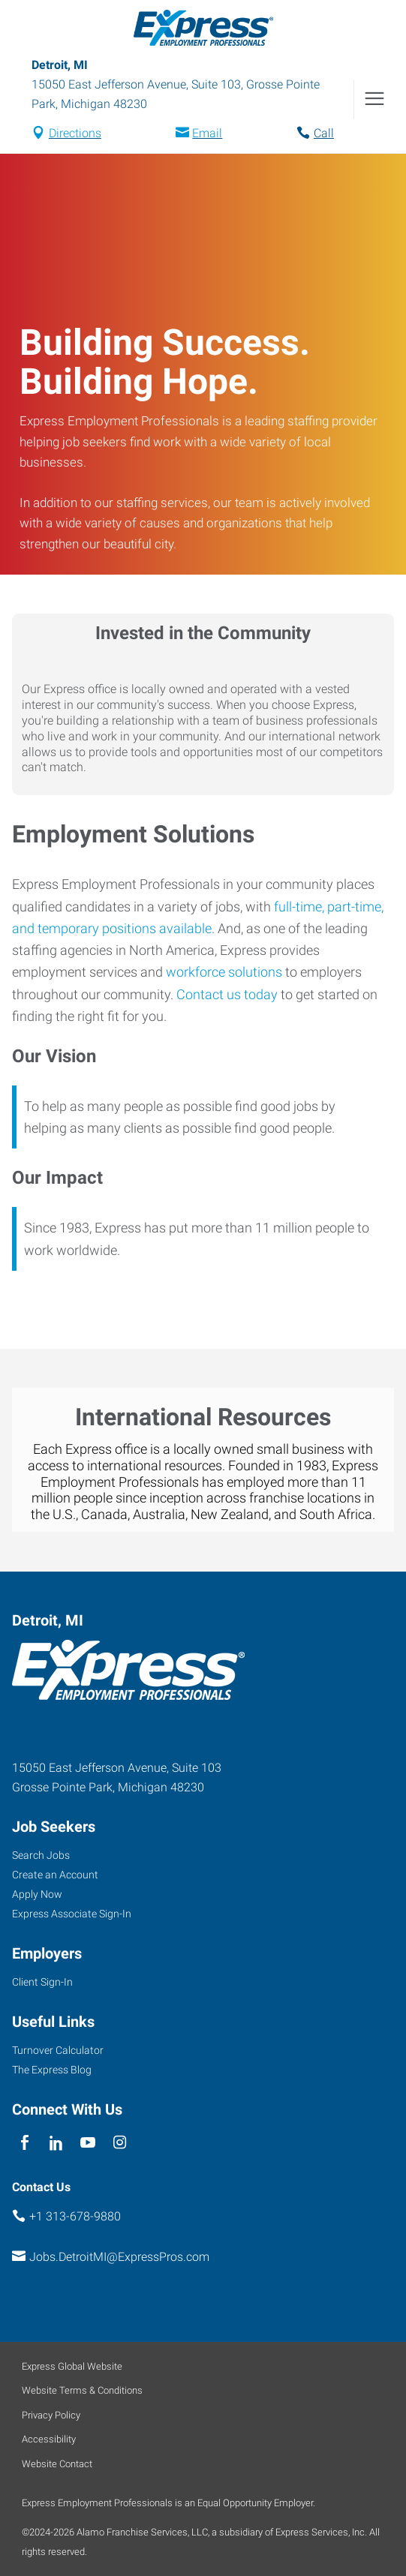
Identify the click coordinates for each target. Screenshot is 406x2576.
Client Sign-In (42, 1982)
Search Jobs (41, 1855)
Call (324, 133)
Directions (75, 133)
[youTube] (88, 2143)
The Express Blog (52, 2070)
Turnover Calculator (58, 2050)
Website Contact (57, 2463)
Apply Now (37, 1894)
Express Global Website (72, 2366)
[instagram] (119, 2143)
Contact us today (227, 994)
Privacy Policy (51, 2415)
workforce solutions (224, 972)
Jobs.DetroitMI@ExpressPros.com (119, 2257)
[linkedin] (56, 2143)
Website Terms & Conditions (82, 2390)
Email (207, 133)
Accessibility (49, 2439)
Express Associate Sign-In (71, 1914)
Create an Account (55, 1875)
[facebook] (24, 2143)
